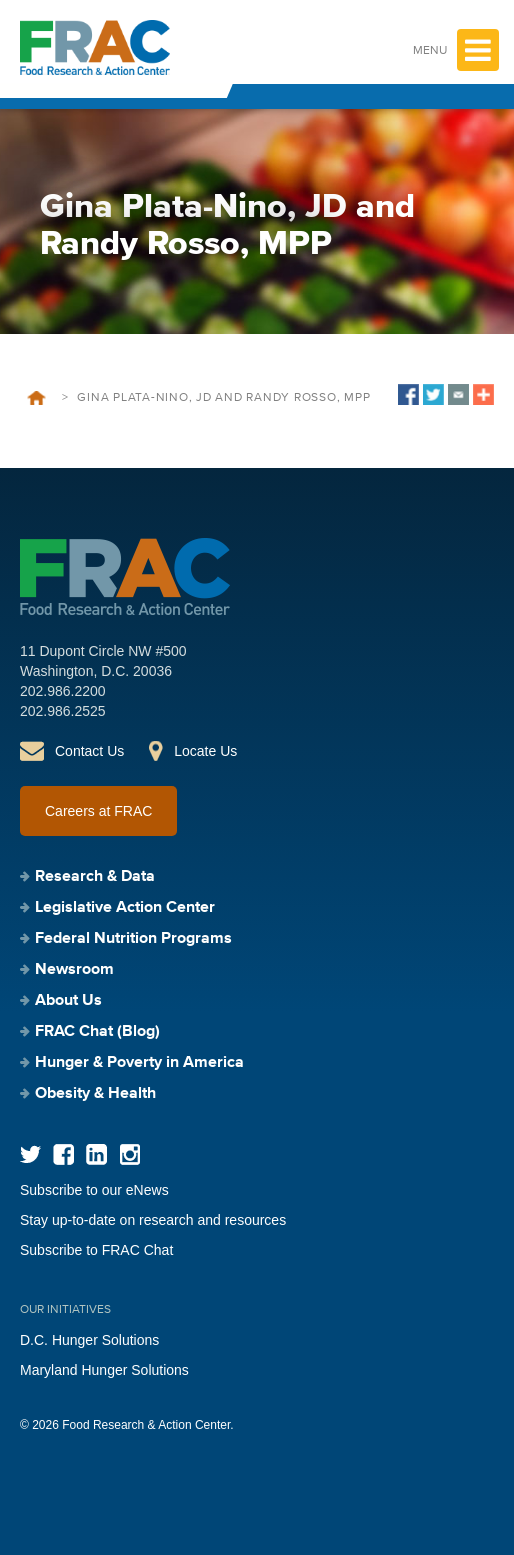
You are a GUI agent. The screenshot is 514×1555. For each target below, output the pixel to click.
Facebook (63, 1154)
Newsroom (74, 970)
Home (36, 398)
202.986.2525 (63, 711)
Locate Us (205, 751)
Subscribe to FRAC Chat (96, 1250)
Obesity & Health (95, 1094)
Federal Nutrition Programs (133, 939)
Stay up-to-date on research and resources (153, 1220)
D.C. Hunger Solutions (89, 1340)
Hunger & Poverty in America (139, 1063)
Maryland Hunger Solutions (104, 1370)
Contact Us (89, 751)
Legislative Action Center (125, 908)
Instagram (129, 1154)
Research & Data (95, 877)
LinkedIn (96, 1154)
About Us (68, 1001)
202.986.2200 (63, 691)
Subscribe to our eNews (94, 1190)
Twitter (30, 1154)
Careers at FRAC (98, 811)
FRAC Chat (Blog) (97, 1032)
